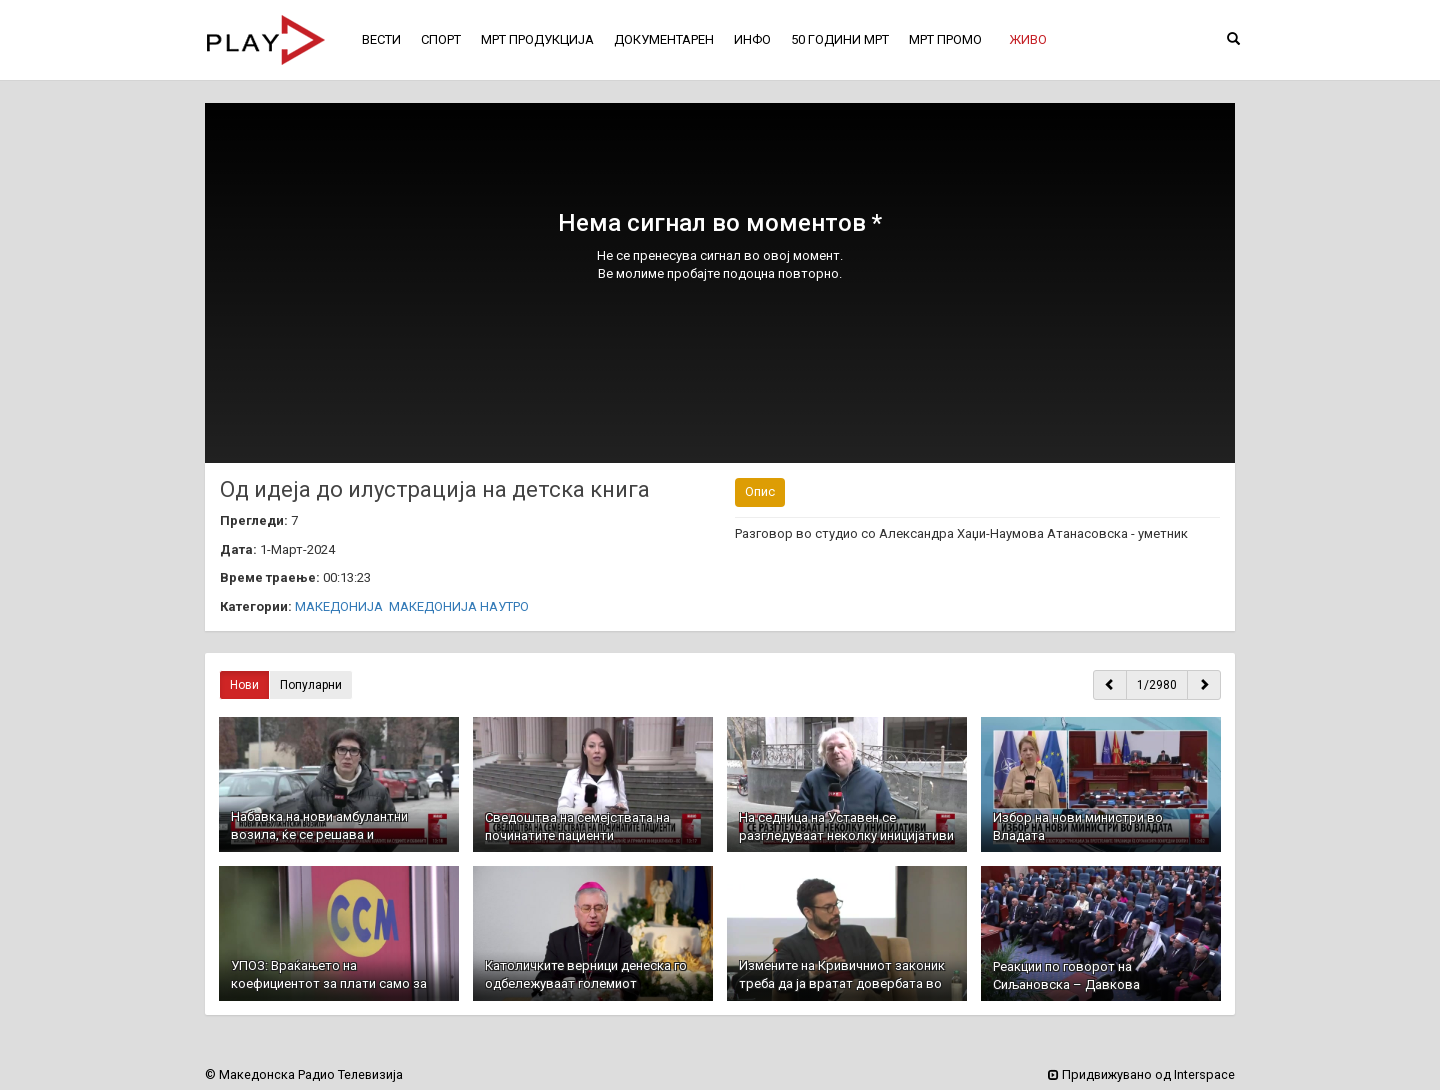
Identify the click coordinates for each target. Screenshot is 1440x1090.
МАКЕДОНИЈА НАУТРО (459, 606)
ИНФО (752, 39)
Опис (760, 491)
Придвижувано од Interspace (1141, 1074)
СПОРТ (441, 39)
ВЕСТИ (381, 39)
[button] (1028, 40)
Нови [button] (244, 685)
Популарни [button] (311, 685)
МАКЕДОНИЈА (339, 606)
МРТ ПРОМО (945, 39)
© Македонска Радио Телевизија (304, 1074)
